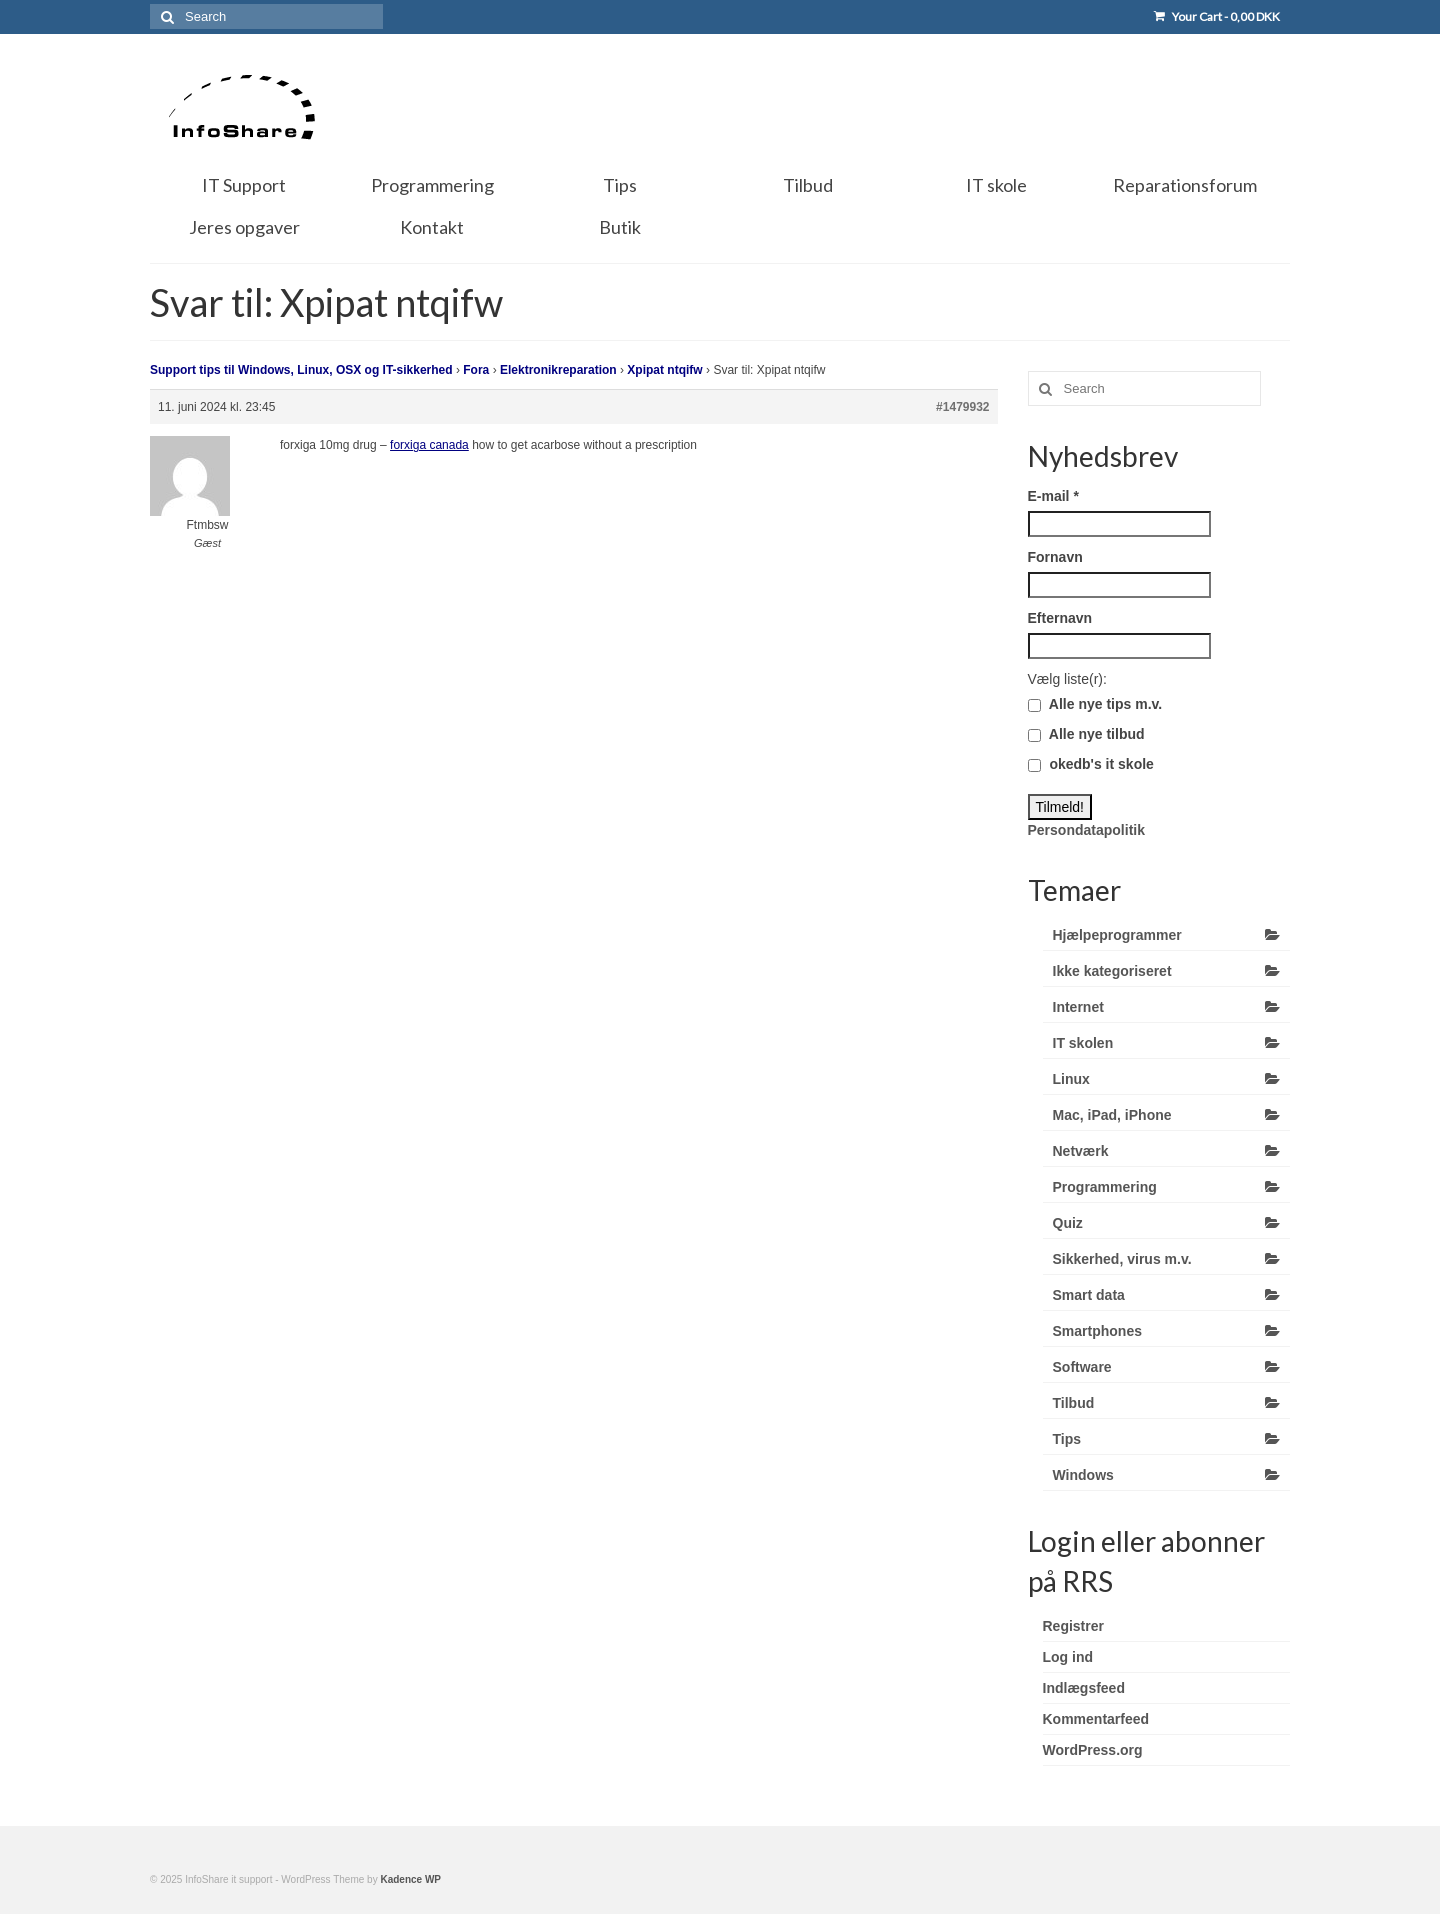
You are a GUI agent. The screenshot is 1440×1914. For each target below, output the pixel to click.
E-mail (1053, 496)
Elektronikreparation (558, 370)
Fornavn (1055, 557)
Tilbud (1074, 1403)
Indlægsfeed (1084, 1688)
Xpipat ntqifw (664, 370)
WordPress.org (1093, 1750)
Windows (1083, 1475)
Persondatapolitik (1086, 830)
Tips (1067, 1439)
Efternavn (1060, 618)
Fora (476, 370)
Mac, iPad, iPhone (1112, 1115)
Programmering (1105, 1187)
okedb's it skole (1091, 764)
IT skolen (1083, 1043)
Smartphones (1097, 1331)
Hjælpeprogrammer (1117, 935)
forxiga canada (429, 445)
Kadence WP (410, 1879)
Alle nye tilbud (1086, 734)
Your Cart (1217, 16)
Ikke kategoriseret (1112, 971)
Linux (1071, 1079)
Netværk (1081, 1151)
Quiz (1068, 1223)
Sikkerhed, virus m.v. (1122, 1259)
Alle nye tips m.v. (1095, 704)
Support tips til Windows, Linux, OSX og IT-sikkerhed (301, 370)
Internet (1078, 1007)
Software (1082, 1367)
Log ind (1068, 1657)
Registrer (1073, 1626)
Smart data (1089, 1295)
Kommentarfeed (1096, 1719)
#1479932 (962, 407)
